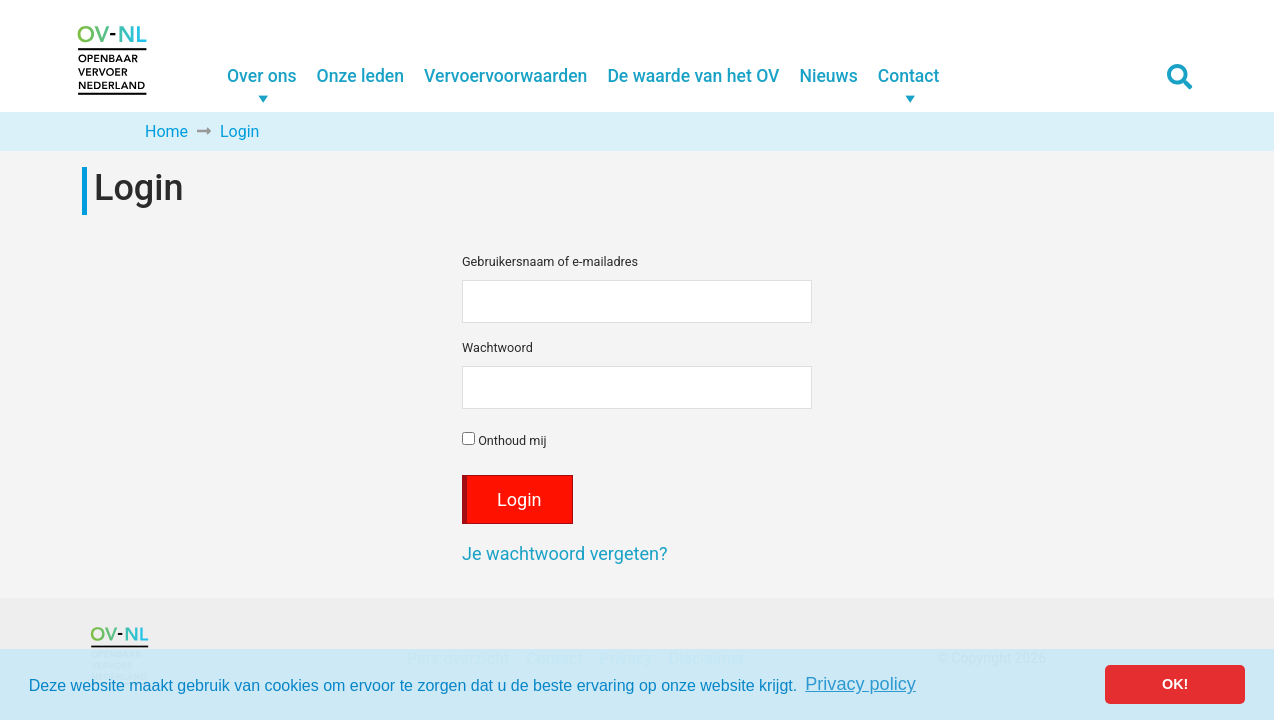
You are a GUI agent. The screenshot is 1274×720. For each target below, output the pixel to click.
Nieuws (828, 76)
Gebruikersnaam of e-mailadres (550, 261)
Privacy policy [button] (860, 684)
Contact (909, 76)
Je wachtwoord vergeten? (565, 553)
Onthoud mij (504, 440)
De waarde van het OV (693, 76)
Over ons (262, 76)
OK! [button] (1175, 684)
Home (166, 131)
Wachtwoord (497, 347)
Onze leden (360, 76)
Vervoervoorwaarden (505, 76)
